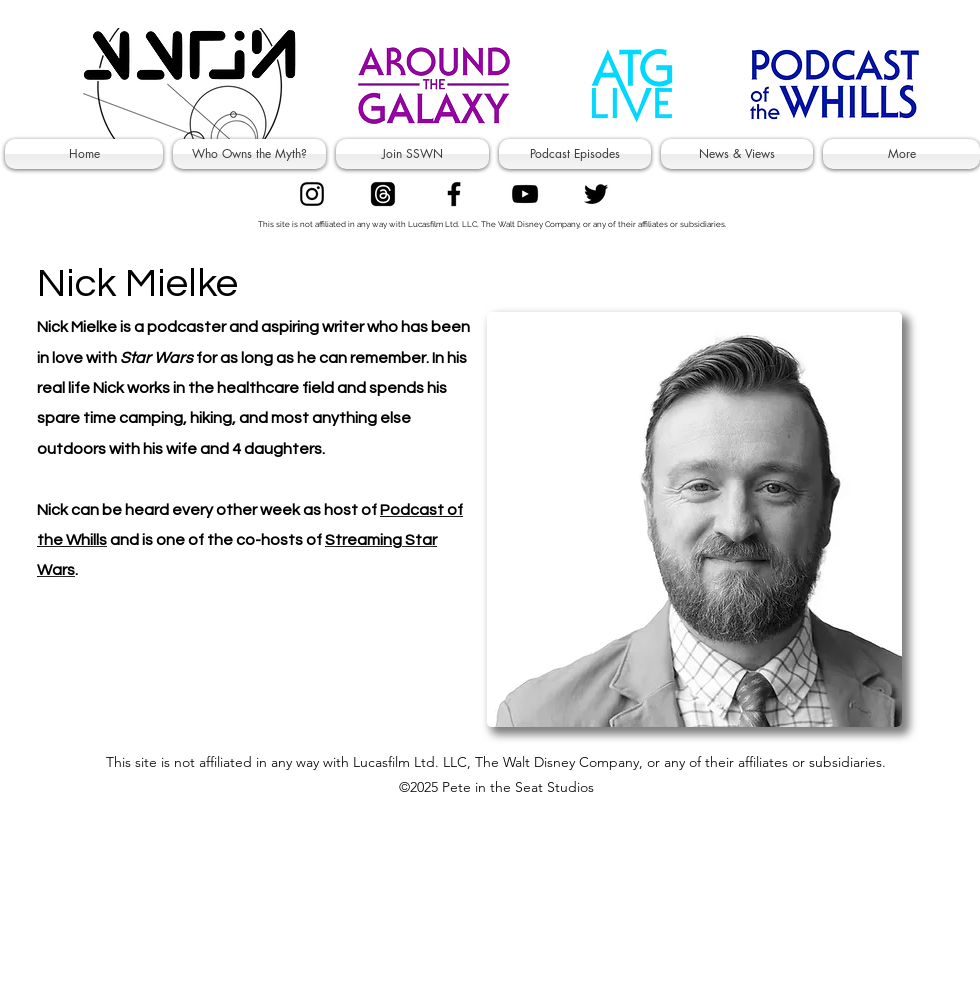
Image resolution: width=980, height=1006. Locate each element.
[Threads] (383, 194)
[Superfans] (525, 194)
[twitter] (596, 194)
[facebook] (454, 194)
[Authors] (312, 194)
